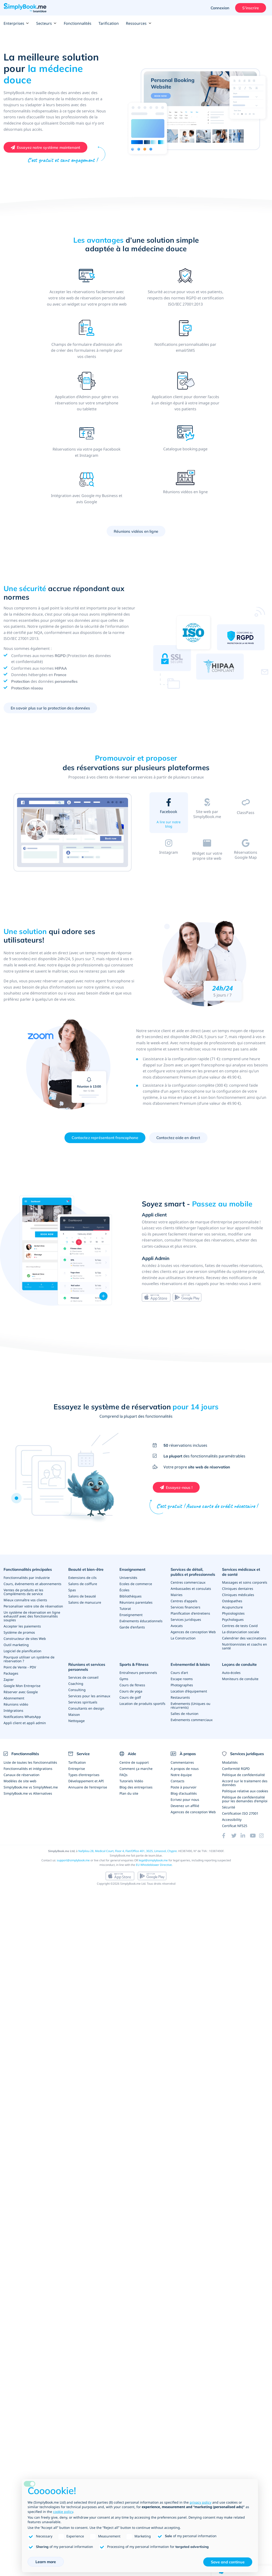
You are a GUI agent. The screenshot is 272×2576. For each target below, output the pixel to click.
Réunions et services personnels (86, 1667)
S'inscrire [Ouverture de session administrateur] (250, 7)
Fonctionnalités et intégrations (28, 1768)
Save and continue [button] (228, 2562)
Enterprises (16, 23)
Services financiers (185, 1607)
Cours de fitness (132, 1685)
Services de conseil (83, 1677)
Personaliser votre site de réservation (33, 1606)
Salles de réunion (184, 1713)
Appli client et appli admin (25, 1723)
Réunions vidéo (16, 1704)
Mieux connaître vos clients (25, 1600)
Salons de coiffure (82, 1584)
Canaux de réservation (22, 1775)
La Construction (183, 1638)
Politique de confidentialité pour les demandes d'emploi (244, 1799)
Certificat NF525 (234, 1825)
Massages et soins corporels (244, 1582)
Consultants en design (86, 1708)
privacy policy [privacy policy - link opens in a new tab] (200, 2502)
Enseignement (132, 1569)
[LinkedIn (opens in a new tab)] (245, 1835)
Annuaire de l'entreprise (87, 1787)
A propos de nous (185, 1768)
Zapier (9, 1679)
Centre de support (134, 1762)
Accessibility (232, 1819)
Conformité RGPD (236, 1768)
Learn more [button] (45, 2561)
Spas (72, 1590)
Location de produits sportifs (142, 1703)
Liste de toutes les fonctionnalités (30, 1762)
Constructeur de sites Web (25, 1638)
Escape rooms (182, 1679)
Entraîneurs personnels (138, 1672)
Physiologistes (233, 1613)
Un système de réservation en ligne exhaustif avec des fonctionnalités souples (32, 1616)
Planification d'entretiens (190, 1613)
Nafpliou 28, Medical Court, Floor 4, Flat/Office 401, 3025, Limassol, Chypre (127, 1851)
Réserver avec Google (21, 1692)
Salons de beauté (82, 1596)
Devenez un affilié (185, 1805)
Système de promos (19, 1632)
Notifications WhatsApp (22, 1716)
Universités (128, 1577)
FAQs (123, 1775)
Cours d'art (179, 1672)
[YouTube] (254, 1835)
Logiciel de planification (22, 1651)
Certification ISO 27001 (240, 1813)
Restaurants (180, 1697)
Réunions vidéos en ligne (136, 531)
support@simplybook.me (73, 1860)
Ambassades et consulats (191, 1588)
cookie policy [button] (63, 2511)
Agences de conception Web (193, 1632)
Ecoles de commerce (135, 1584)
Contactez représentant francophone (105, 1137)
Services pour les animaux (89, 1696)
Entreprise (76, 1768)
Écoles (124, 1590)
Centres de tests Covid (240, 1625)
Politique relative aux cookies (245, 1791)
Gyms (123, 1679)
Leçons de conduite (239, 1664)
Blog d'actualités (184, 1793)
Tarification (109, 23)
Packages (11, 1673)
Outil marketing (16, 1644)
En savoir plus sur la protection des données (50, 708)
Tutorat (125, 1608)
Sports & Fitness (133, 1664)
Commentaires (182, 1762)
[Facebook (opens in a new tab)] (226, 1835)
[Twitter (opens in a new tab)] (236, 1835)
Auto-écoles (231, 1672)
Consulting (77, 1689)
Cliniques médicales (238, 1594)
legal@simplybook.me (153, 1860)
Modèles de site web (20, 1781)
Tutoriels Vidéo (131, 1781)
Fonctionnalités (77, 23)
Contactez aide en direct (178, 1137)
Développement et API (86, 1781)
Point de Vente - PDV (20, 1667)
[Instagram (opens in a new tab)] (263, 1835)
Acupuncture (232, 1607)
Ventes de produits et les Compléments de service (23, 1592)
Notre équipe (181, 1775)
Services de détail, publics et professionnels (193, 1572)
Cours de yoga (130, 1691)
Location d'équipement (189, 1691)
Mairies (177, 1594)
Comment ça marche (136, 1768)
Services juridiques (186, 1619)
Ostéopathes (232, 1601)
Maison (74, 1714)
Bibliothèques (130, 1596)
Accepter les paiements (22, 1626)
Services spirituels (82, 1702)
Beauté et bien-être (86, 1569)
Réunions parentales (136, 1602)
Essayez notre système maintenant (48, 147)
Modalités (230, 1762)
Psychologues (233, 1619)
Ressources (138, 23)
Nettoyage (76, 1720)
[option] (73, 833)
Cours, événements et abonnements (32, 1584)
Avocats (177, 1625)
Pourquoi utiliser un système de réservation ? (29, 1659)
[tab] (169, 813)
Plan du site (128, 1793)
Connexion (220, 7)
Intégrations (13, 1710)
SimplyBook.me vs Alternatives (28, 1793)
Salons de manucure (84, 1602)
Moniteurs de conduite (240, 1679)
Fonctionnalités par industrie (27, 1577)
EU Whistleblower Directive (154, 1865)
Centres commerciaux (188, 1582)
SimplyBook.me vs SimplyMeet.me (31, 1787)
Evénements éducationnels (141, 1621)
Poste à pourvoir (184, 1787)
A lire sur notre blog (169, 824)
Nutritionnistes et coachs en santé (244, 1646)
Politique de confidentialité (243, 1775)
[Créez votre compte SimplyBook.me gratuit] (176, 1487)
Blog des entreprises (136, 1787)
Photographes (182, 1685)
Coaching (75, 1683)
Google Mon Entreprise (22, 1685)
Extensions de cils (82, 1577)
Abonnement (14, 1698)
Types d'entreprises (83, 1775)
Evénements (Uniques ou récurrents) (190, 1705)
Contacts (177, 1781)
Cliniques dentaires (237, 1588)
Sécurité (228, 1807)
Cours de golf (130, 1697)
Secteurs (46, 23)
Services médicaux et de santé (241, 1572)
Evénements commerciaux (192, 1719)
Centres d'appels (184, 1601)
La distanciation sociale (240, 1632)
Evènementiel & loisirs (190, 1664)
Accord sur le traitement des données (244, 1783)
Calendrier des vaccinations (244, 1638)
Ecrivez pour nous (185, 1799)
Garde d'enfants (132, 1627)
